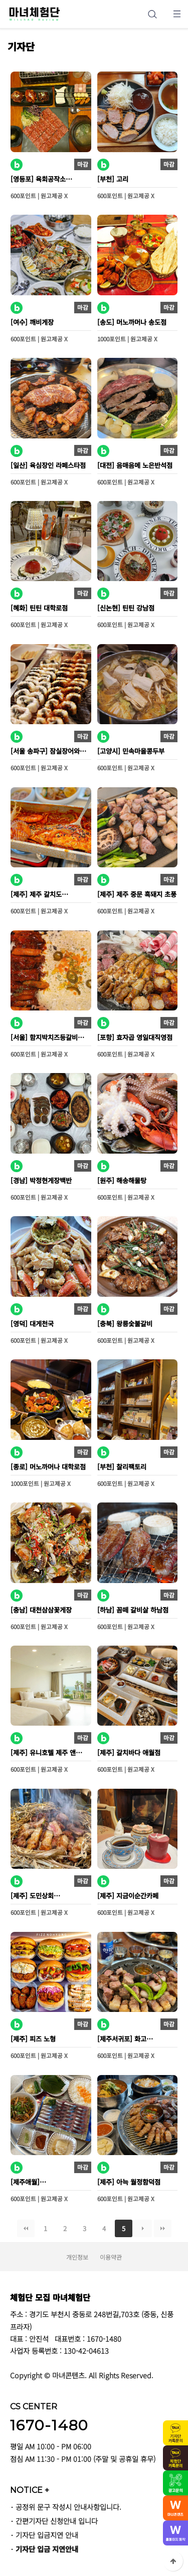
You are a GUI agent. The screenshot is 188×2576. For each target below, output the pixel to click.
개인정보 (77, 2257)
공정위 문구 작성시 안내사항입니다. (68, 2506)
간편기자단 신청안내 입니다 (57, 2520)
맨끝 (162, 2228)
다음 (143, 2228)
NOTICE (29, 2490)
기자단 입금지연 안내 (47, 2534)
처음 (26, 2228)
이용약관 (111, 2257)
